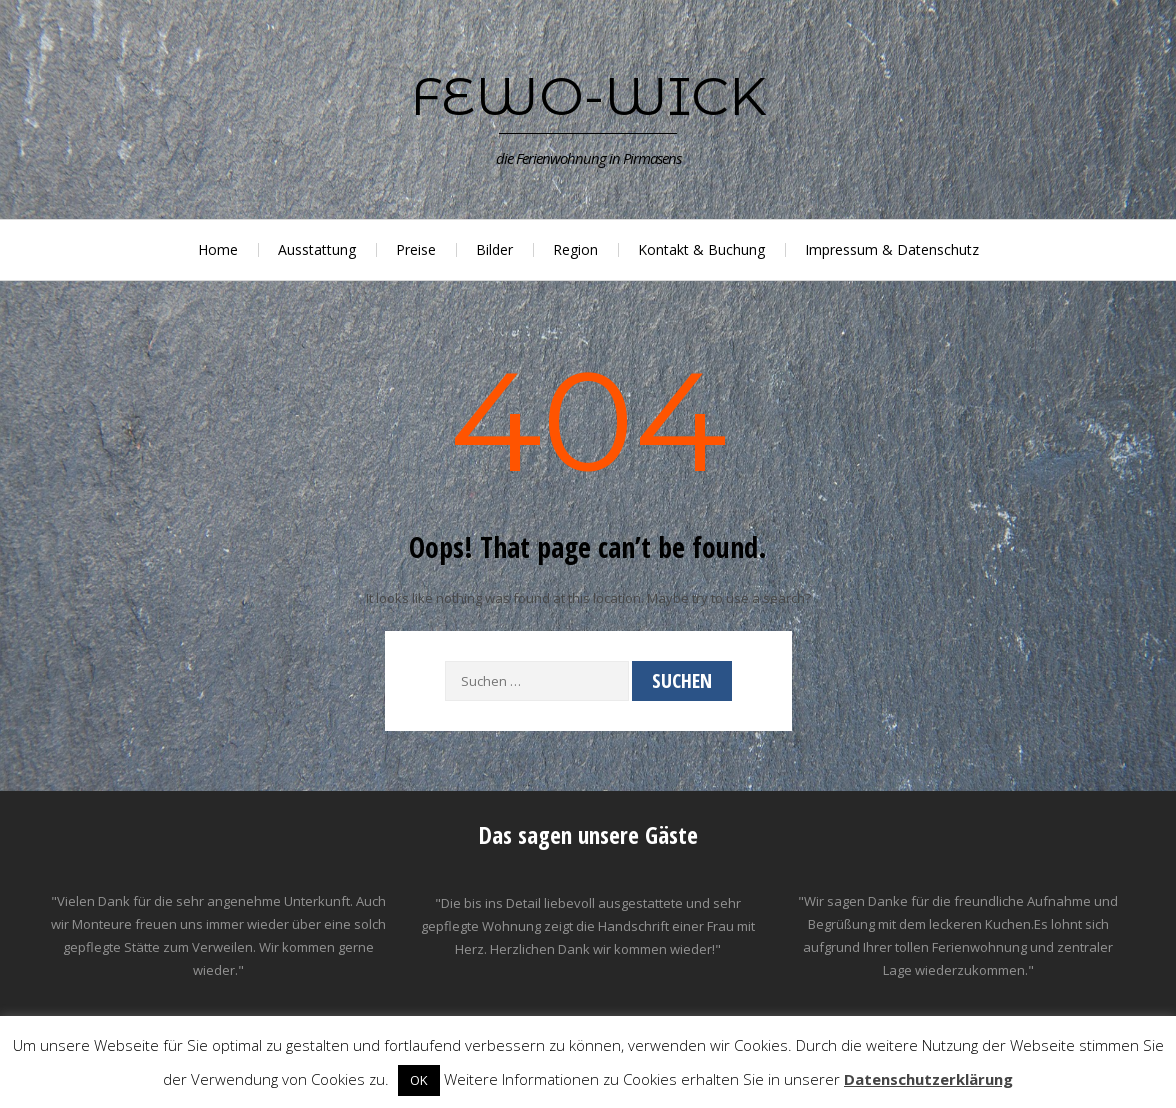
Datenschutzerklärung (928, 1079)
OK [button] (419, 1080)
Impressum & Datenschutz (892, 249)
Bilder (494, 249)
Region (575, 249)
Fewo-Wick (588, 96)
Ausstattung (317, 249)
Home (218, 249)
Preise (416, 249)
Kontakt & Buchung (701, 249)
